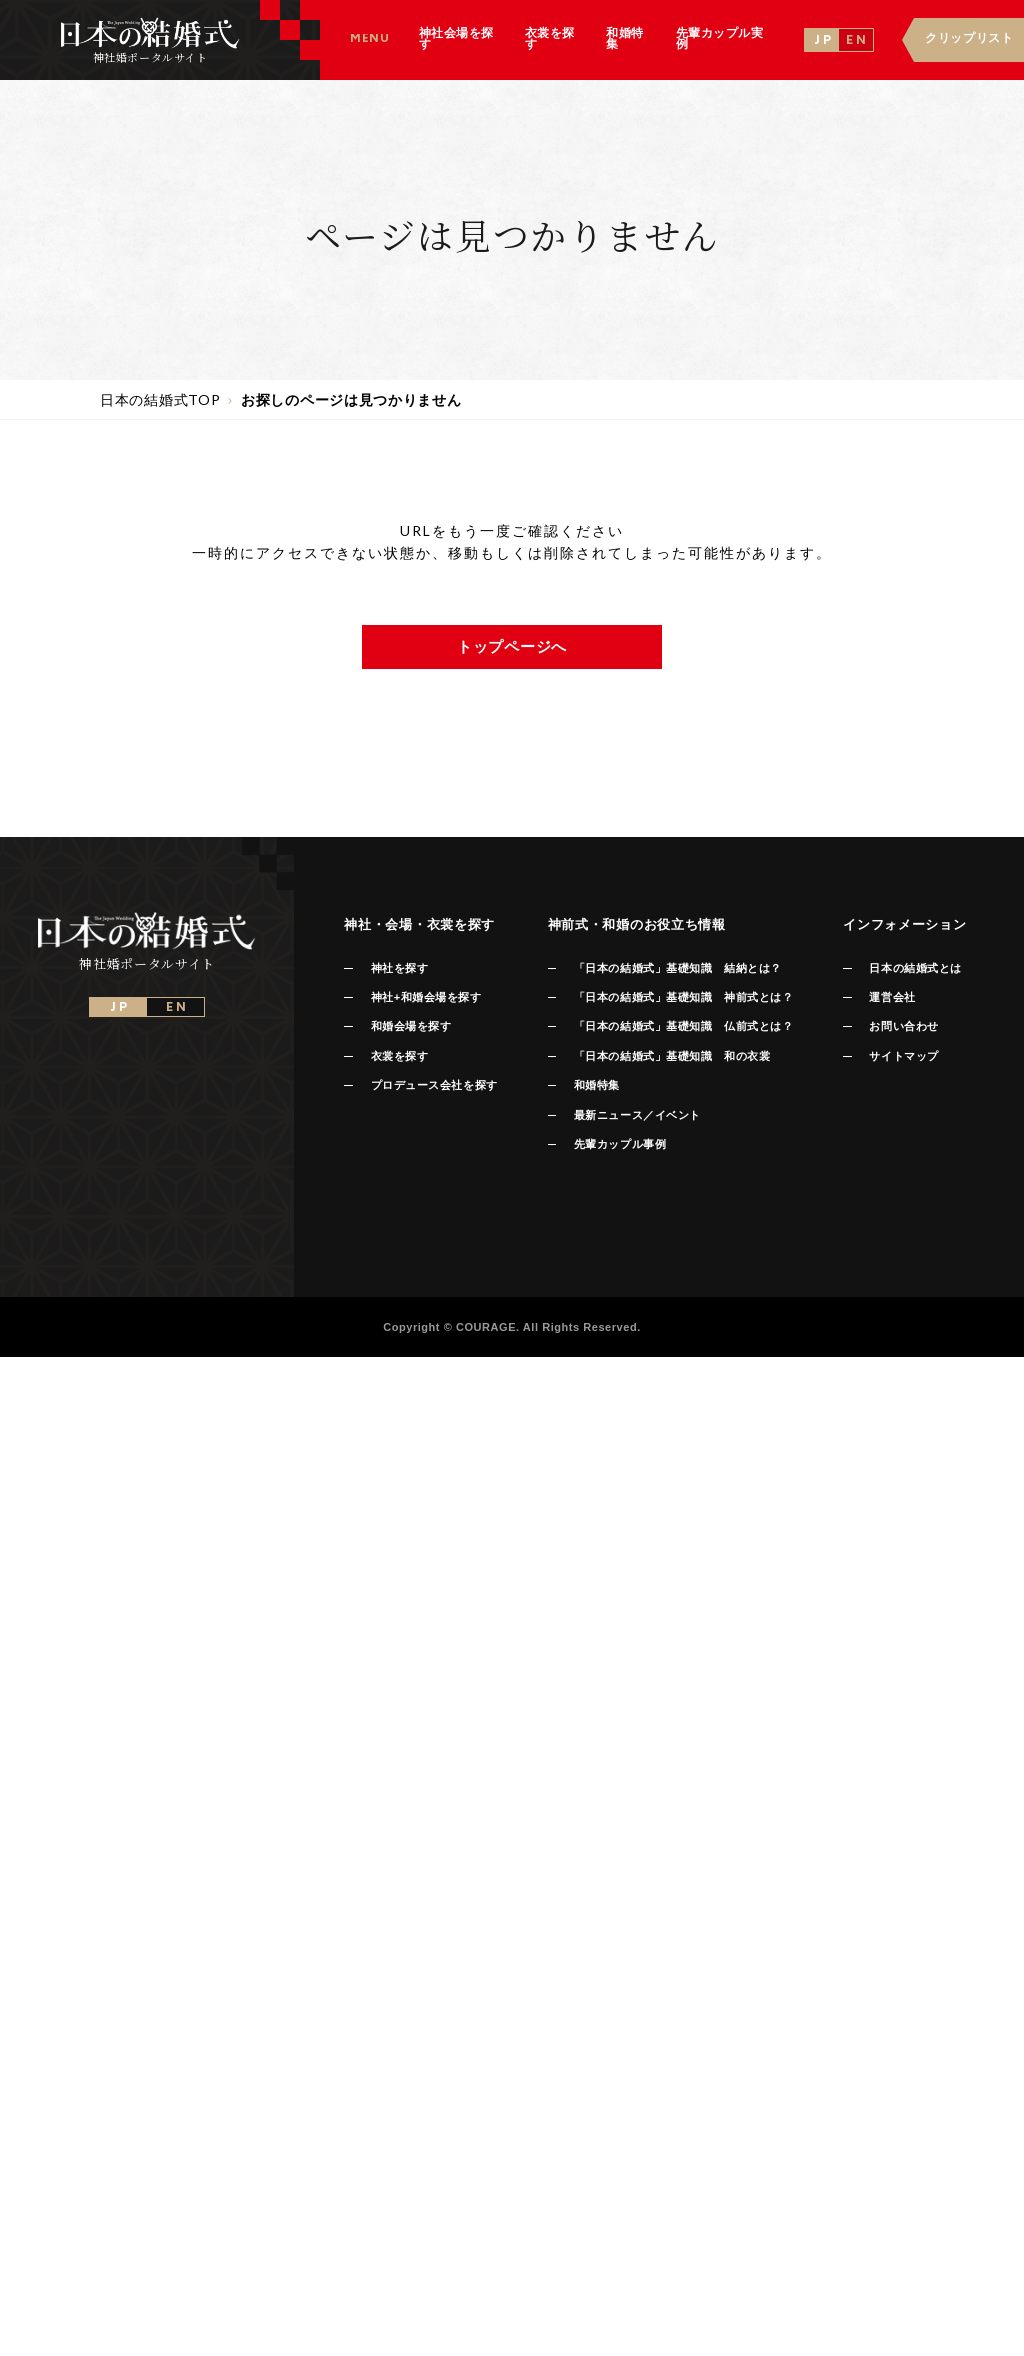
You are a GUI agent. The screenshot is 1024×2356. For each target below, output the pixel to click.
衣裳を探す (400, 1056)
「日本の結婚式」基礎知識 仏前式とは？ (683, 1026)
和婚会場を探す (411, 1026)
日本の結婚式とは (915, 968)
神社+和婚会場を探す (426, 997)
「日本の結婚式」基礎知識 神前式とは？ (683, 997)
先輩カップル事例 (620, 1144)
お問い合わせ (903, 1026)
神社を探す (400, 968)
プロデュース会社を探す (434, 1085)
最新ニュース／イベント (637, 1115)
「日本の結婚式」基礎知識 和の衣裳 (672, 1056)
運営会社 (892, 997)
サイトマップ (903, 1056)
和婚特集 (597, 1085)
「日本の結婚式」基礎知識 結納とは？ (678, 968)
